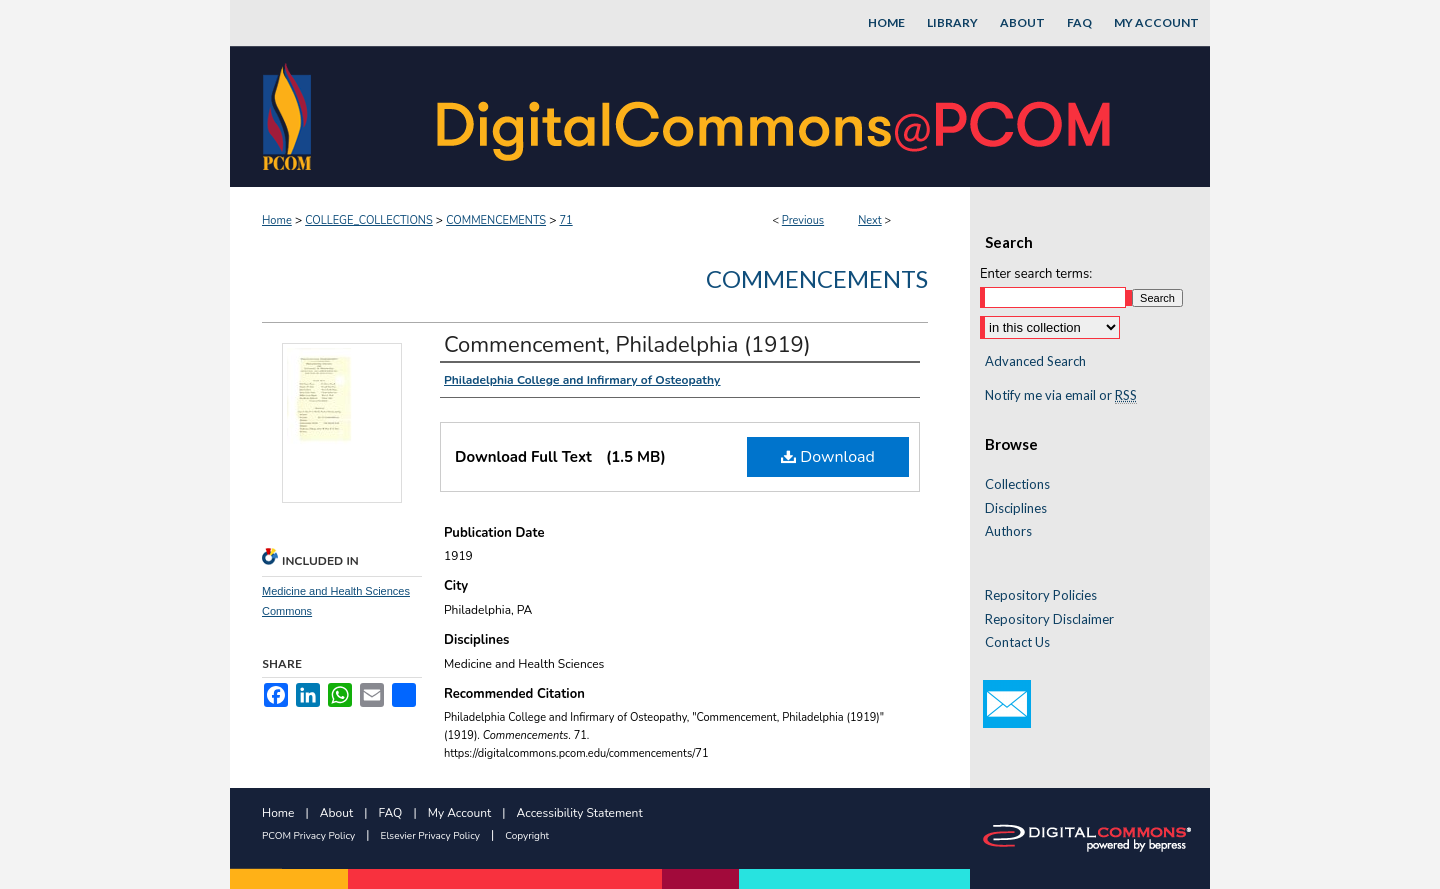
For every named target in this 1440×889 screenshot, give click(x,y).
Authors (1008, 531)
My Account (460, 813)
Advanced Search (1035, 361)
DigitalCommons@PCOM (776, 116)
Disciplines (1016, 508)
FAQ (391, 813)
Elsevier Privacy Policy (430, 836)
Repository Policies (1041, 595)
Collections (1017, 484)
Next (870, 220)
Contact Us (1017, 642)
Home (277, 220)
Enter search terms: (1036, 274)
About (336, 813)
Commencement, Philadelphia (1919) (627, 345)
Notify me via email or (1061, 396)
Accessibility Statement (580, 813)
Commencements (817, 278)
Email (1007, 704)
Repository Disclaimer (1049, 619)
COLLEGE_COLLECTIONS (369, 220)
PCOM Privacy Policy (308, 836)
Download (828, 457)
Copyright (527, 836)
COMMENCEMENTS (496, 220)
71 (565, 220)
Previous (803, 220)
